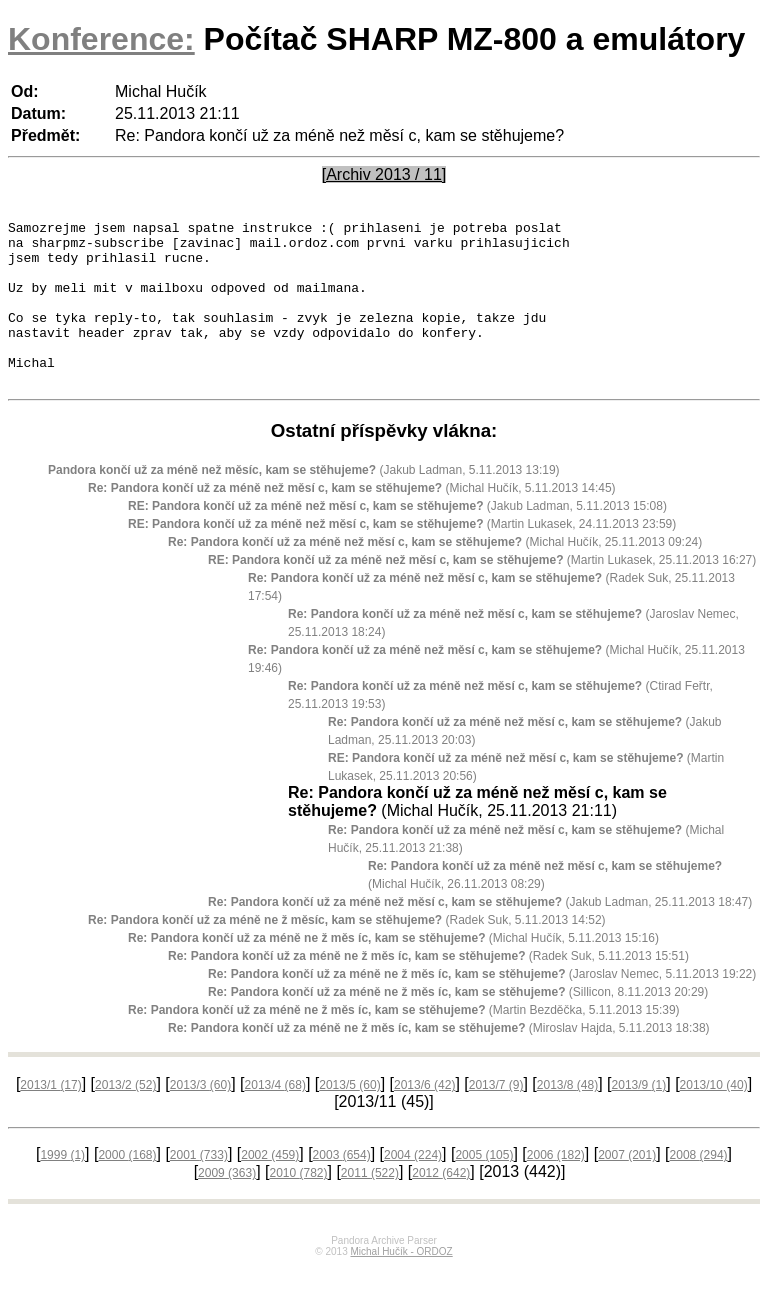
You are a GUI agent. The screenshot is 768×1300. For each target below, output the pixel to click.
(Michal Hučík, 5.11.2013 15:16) (393, 971)
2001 (199, 1188)
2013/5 (349, 1118)
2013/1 (50, 1118)
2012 (441, 1206)
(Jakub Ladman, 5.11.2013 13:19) (304, 503)
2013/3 (200, 1118)
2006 (556, 1188)
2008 (699, 1188)
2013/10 (714, 1118)
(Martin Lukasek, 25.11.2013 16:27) (482, 593)
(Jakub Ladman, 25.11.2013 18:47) (480, 935)
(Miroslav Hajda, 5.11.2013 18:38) (439, 1061)
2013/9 (639, 1118)
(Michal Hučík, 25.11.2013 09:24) (435, 575)
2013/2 (125, 1118)
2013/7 (496, 1118)
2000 (127, 1188)
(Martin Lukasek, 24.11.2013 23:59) (402, 557)
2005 (484, 1188)
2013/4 (275, 1118)
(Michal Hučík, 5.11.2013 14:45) (352, 521)
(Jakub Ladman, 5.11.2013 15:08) (397, 539)
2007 (627, 1188)
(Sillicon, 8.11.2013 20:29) (458, 1025)
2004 (413, 1188)
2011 (370, 1206)
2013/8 (567, 1118)
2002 (270, 1188)
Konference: (101, 39)
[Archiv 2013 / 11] (384, 174)
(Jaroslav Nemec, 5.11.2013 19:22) (482, 1007)
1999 (62, 1188)
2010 (298, 1206)
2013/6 (424, 1118)
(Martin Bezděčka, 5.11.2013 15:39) (404, 1043)
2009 (227, 1206)
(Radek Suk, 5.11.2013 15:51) (428, 989)
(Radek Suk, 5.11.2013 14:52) (347, 953)
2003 (342, 1188)
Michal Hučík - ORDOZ (401, 1284)
